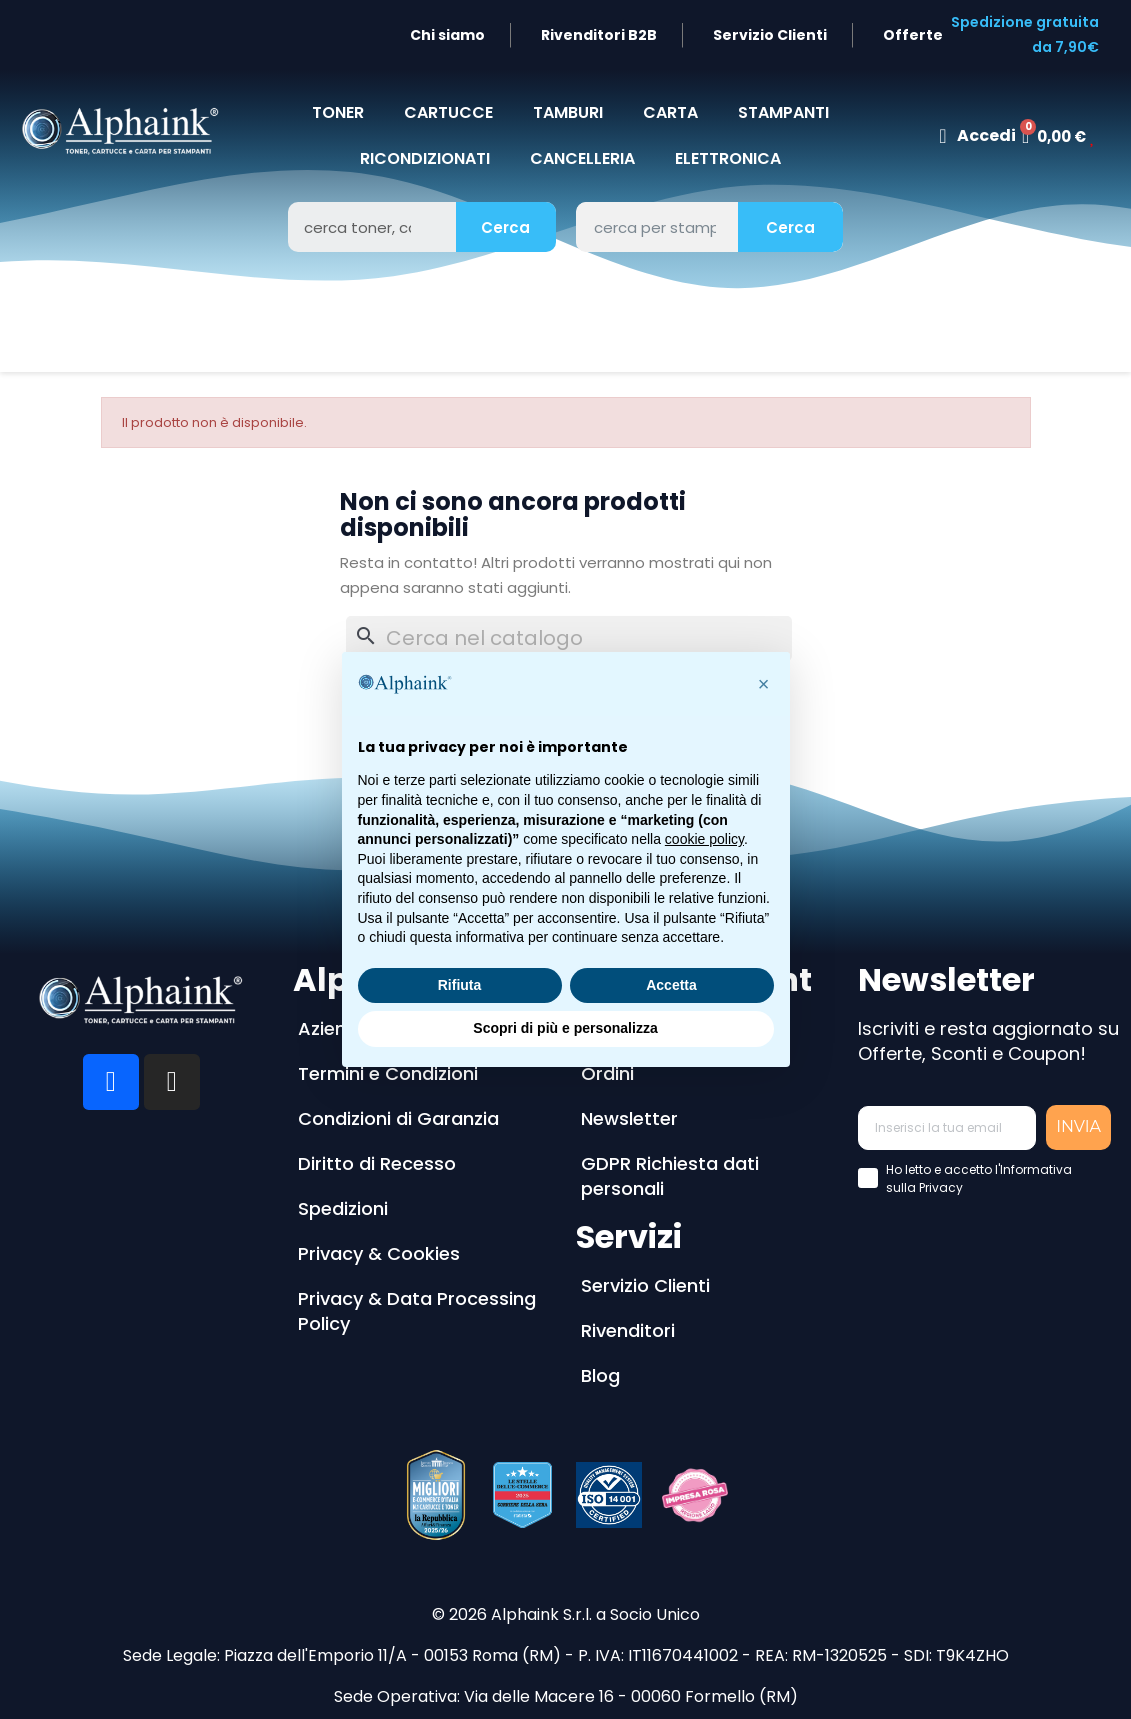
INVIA (1078, 1126)
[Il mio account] (977, 136)
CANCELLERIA (582, 158)
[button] (764, 684)
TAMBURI (568, 112)
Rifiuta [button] (460, 985)
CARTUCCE (448, 112)
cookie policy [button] (704, 839)
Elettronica (728, 158)
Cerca (505, 227)
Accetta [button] (671, 985)
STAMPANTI (783, 112)
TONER (338, 112)
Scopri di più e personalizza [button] (565, 1028)
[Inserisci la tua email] (947, 1128)
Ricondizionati (425, 158)
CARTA (670, 112)
